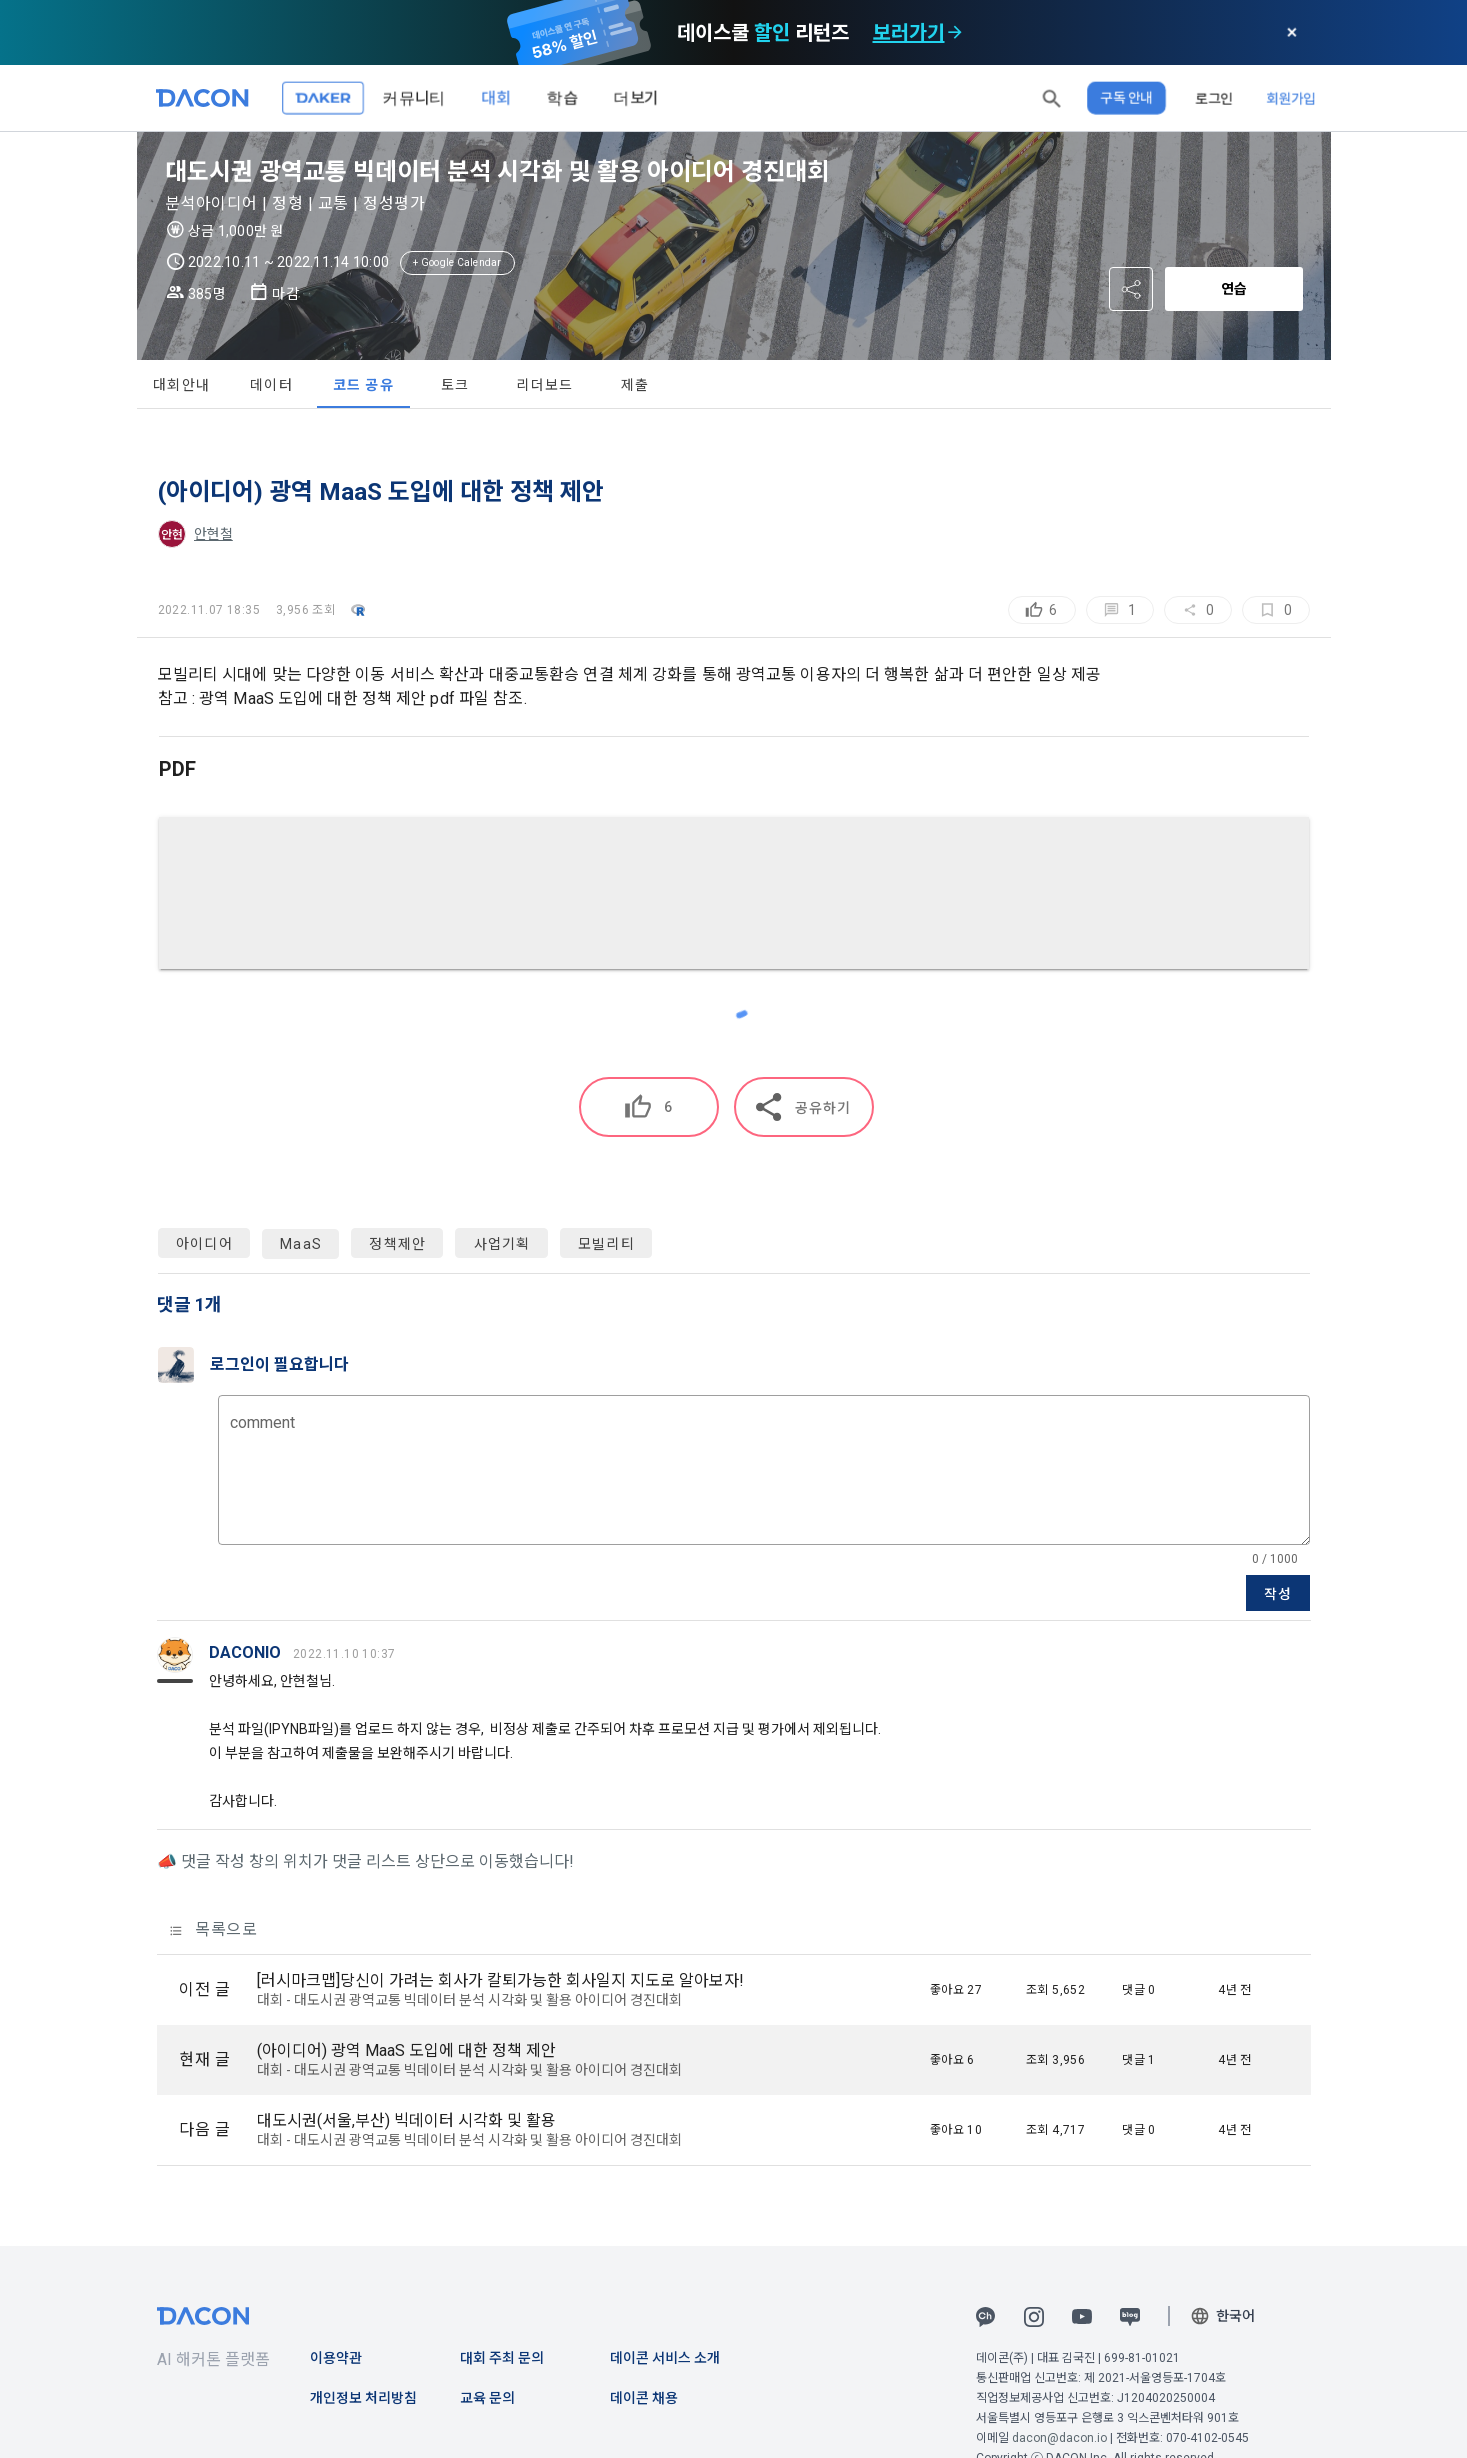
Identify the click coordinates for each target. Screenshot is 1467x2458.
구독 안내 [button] (1126, 98)
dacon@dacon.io (1059, 2438)
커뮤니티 (414, 97)
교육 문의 (487, 2398)
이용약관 (336, 2358)
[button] (1052, 98)
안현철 (213, 534)
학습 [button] (562, 97)
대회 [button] (496, 97)
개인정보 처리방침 (363, 2398)
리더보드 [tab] (544, 385)
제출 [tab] (635, 385)
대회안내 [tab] (181, 385)
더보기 (636, 97)
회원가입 (1291, 98)
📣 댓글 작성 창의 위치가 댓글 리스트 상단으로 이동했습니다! (365, 1861)
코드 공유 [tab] (363, 385)
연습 (1234, 289)
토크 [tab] (455, 385)
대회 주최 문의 (502, 2358)
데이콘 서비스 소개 (665, 2358)
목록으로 (213, 1929)
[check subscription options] (954, 32)
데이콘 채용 (644, 2398)
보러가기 (908, 32)
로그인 (1214, 98)
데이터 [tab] (271, 385)
